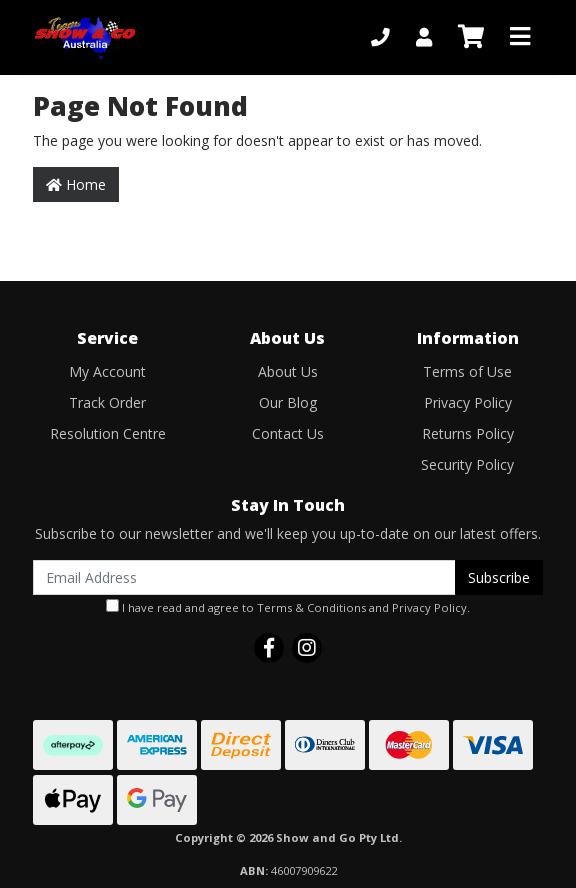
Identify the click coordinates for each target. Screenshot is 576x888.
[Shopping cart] (471, 37)
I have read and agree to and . (288, 607)
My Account (107, 371)
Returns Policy (468, 433)
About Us (288, 371)
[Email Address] (244, 577)
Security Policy (467, 464)
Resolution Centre (108, 433)
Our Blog (288, 402)
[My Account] (424, 37)
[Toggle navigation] (520, 37)
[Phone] (380, 37)
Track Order (107, 402)
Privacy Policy (468, 402)
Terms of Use (467, 371)
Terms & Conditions (311, 607)
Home (76, 184)
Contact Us (288, 433)
